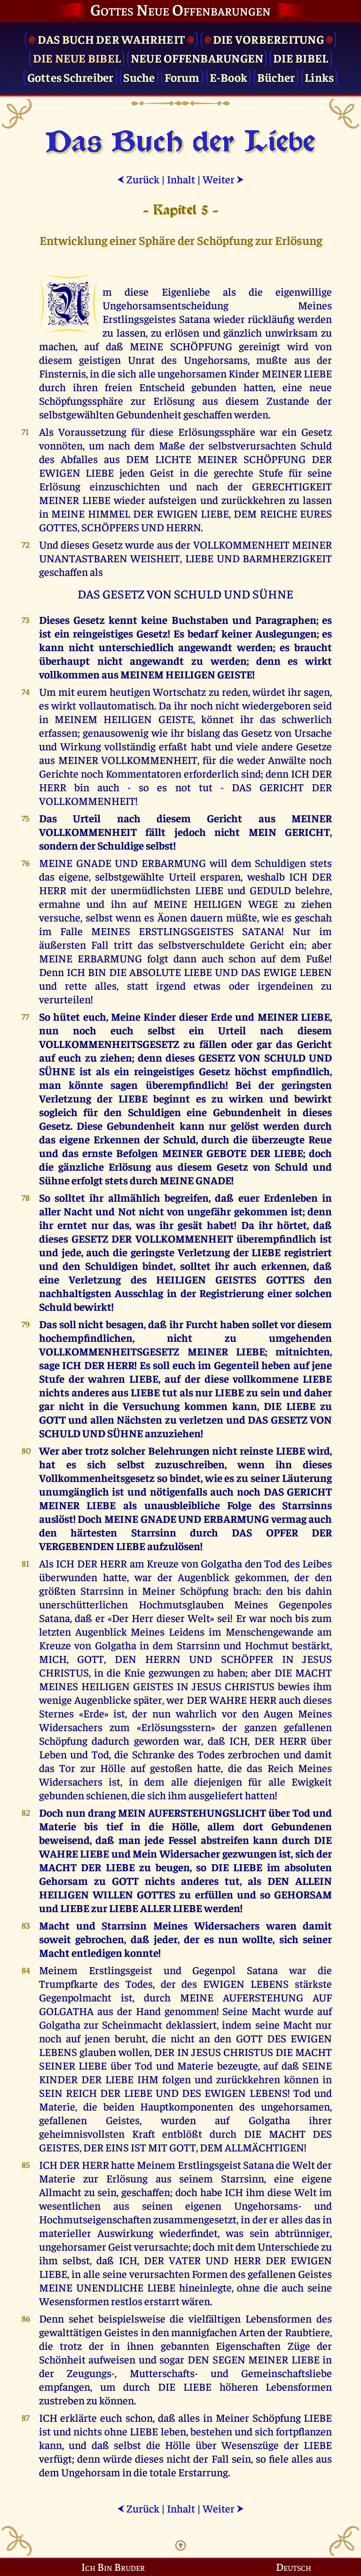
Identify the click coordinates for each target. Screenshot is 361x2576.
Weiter (223, 179)
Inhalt (181, 179)
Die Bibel (300, 57)
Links (319, 77)
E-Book (229, 77)
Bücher (276, 77)
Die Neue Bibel (77, 57)
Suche (139, 77)
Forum (182, 77)
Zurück (138, 179)
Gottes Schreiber (70, 77)
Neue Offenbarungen (197, 57)
